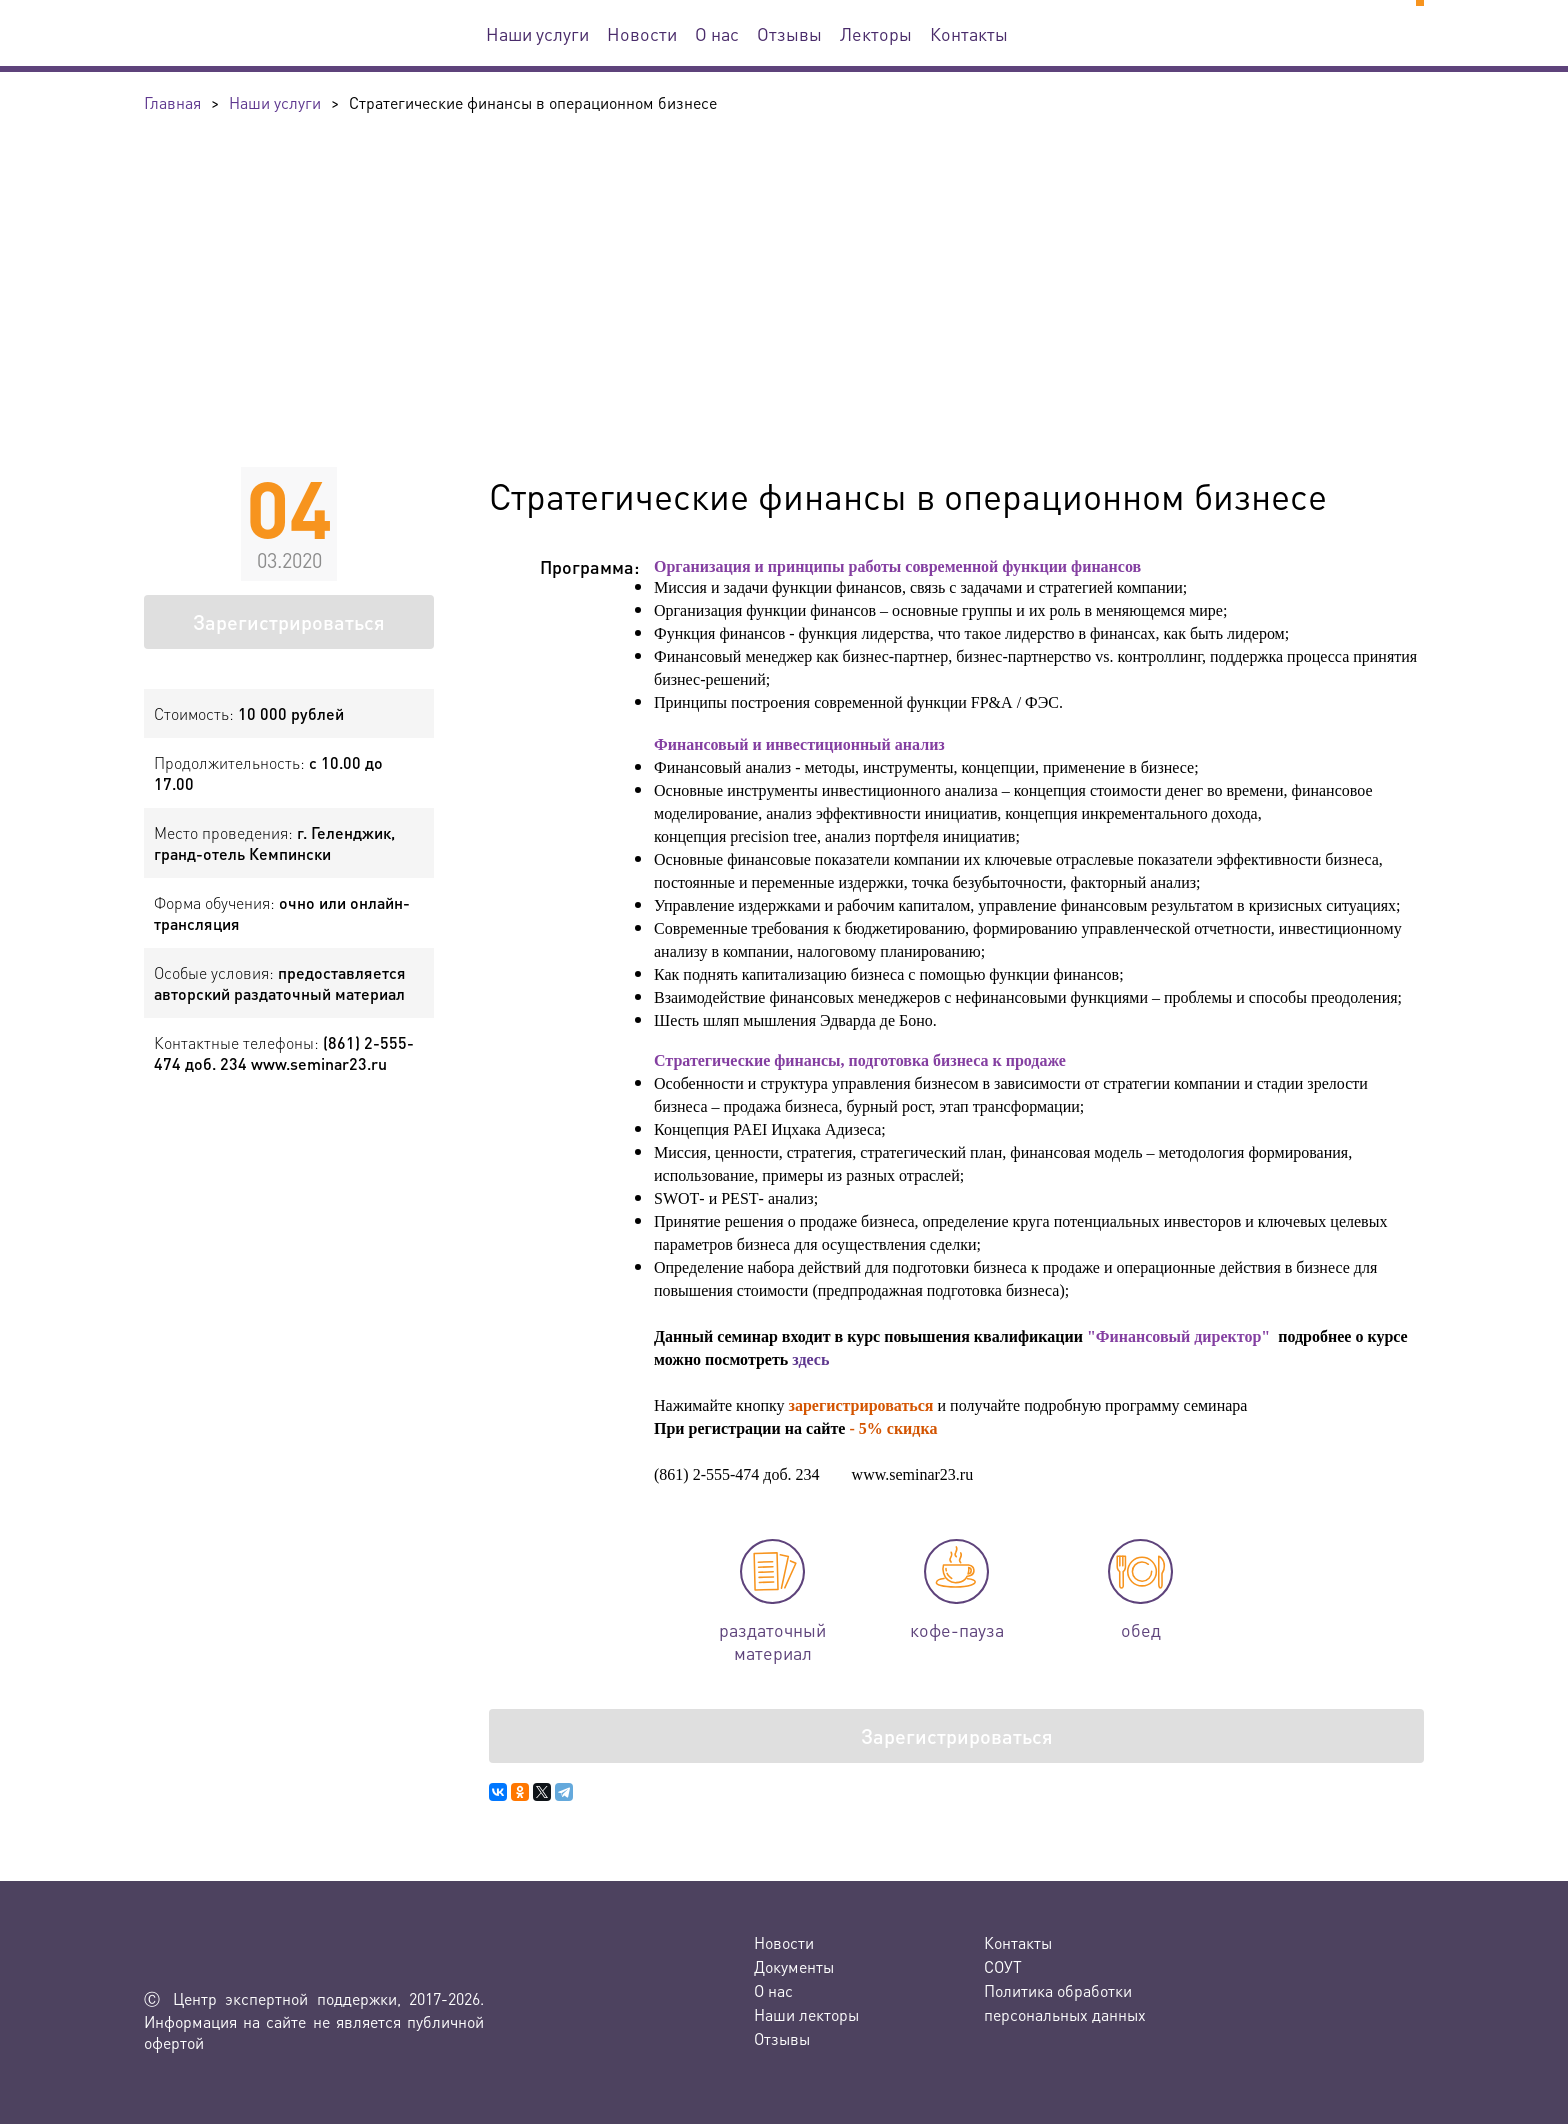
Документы (794, 1966)
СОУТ (1003, 1966)
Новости (642, 33)
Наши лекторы (806, 2014)
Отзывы (789, 33)
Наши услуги (537, 33)
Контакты (969, 33)
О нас (717, 33)
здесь (810, 1359)
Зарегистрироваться (289, 622)
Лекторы (876, 33)
